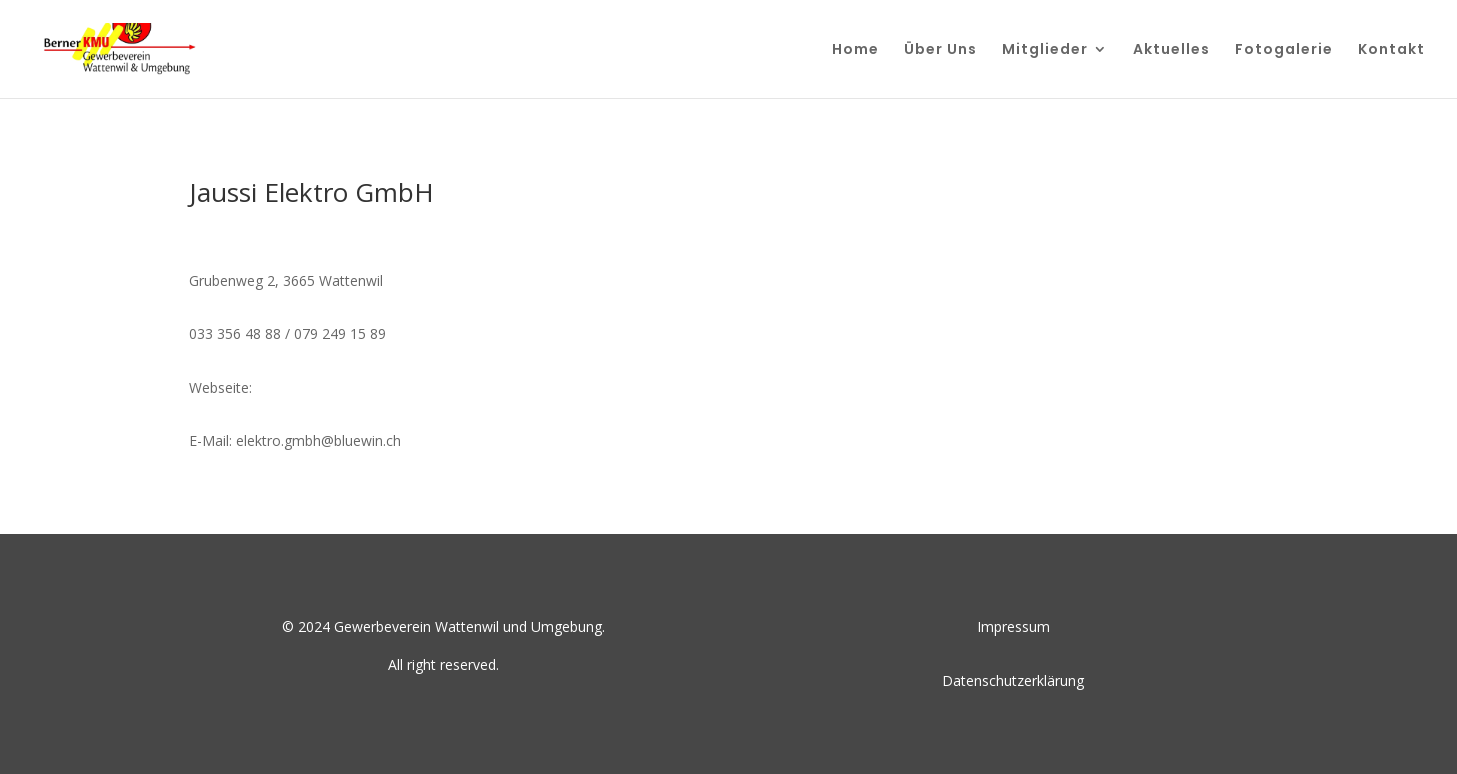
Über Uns (940, 50)
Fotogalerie (1284, 50)
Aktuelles (1171, 50)
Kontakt (1391, 50)
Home (855, 50)
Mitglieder (1045, 50)
